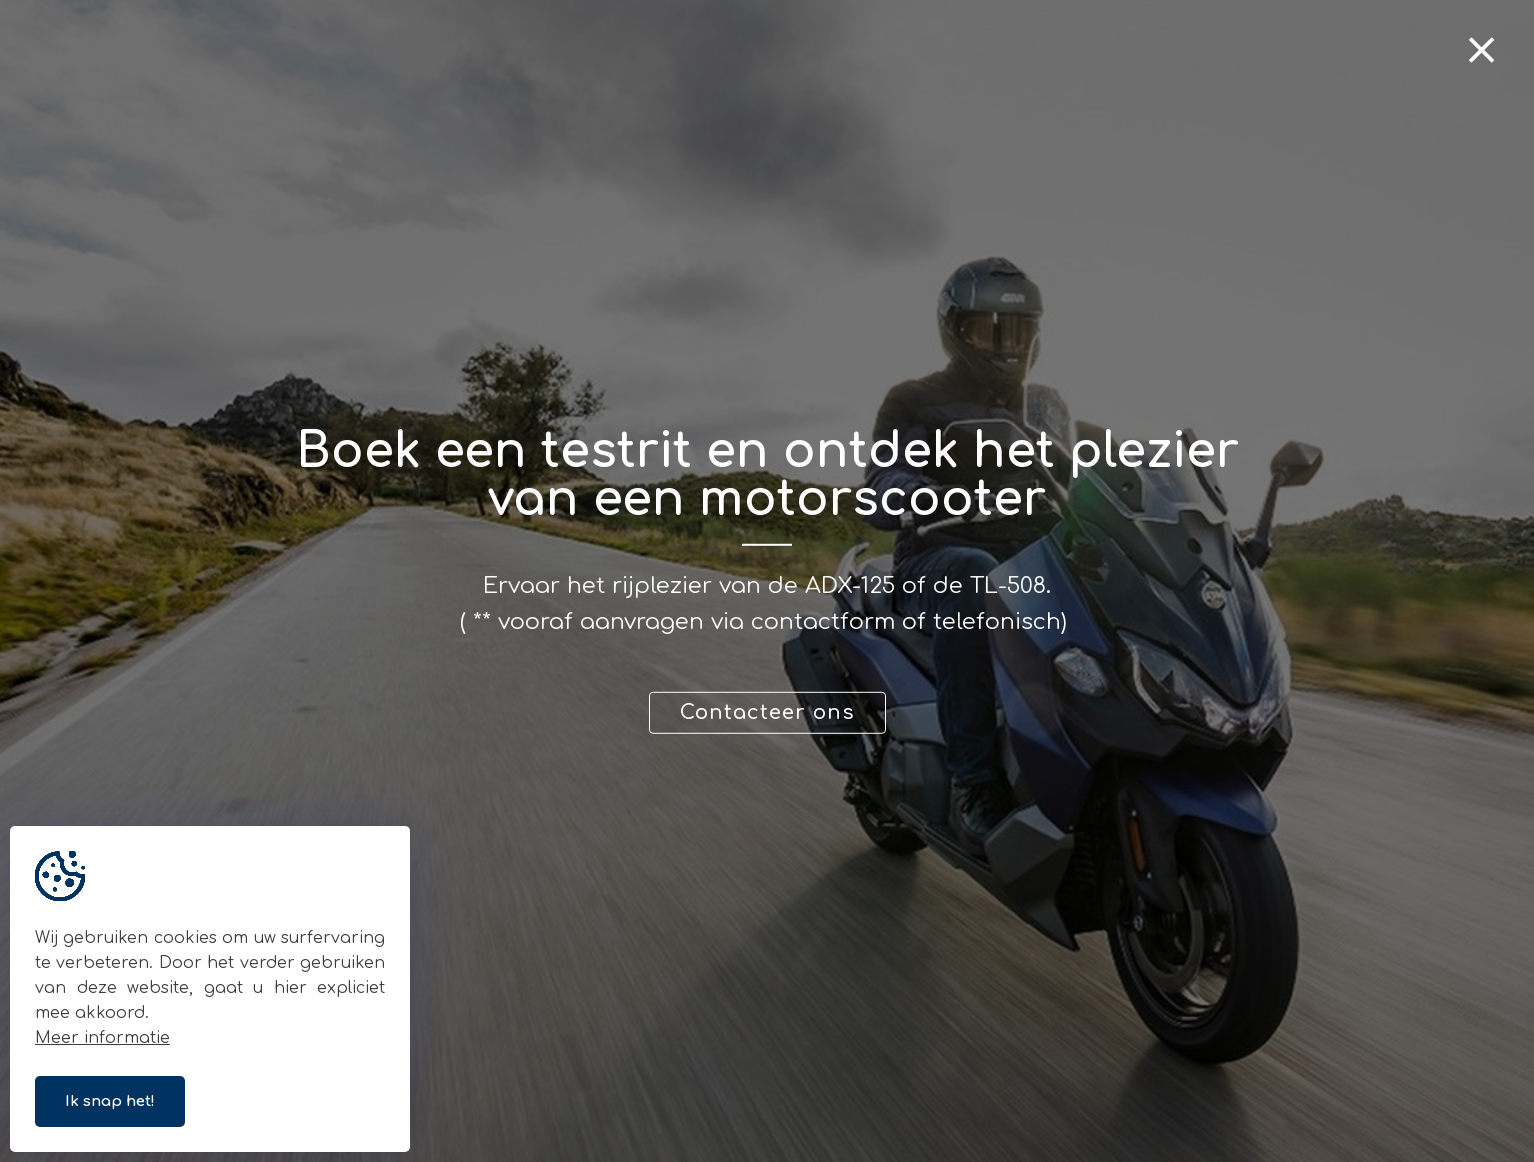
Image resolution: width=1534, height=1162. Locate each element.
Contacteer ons (767, 712)
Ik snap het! (110, 1101)
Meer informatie (102, 1038)
